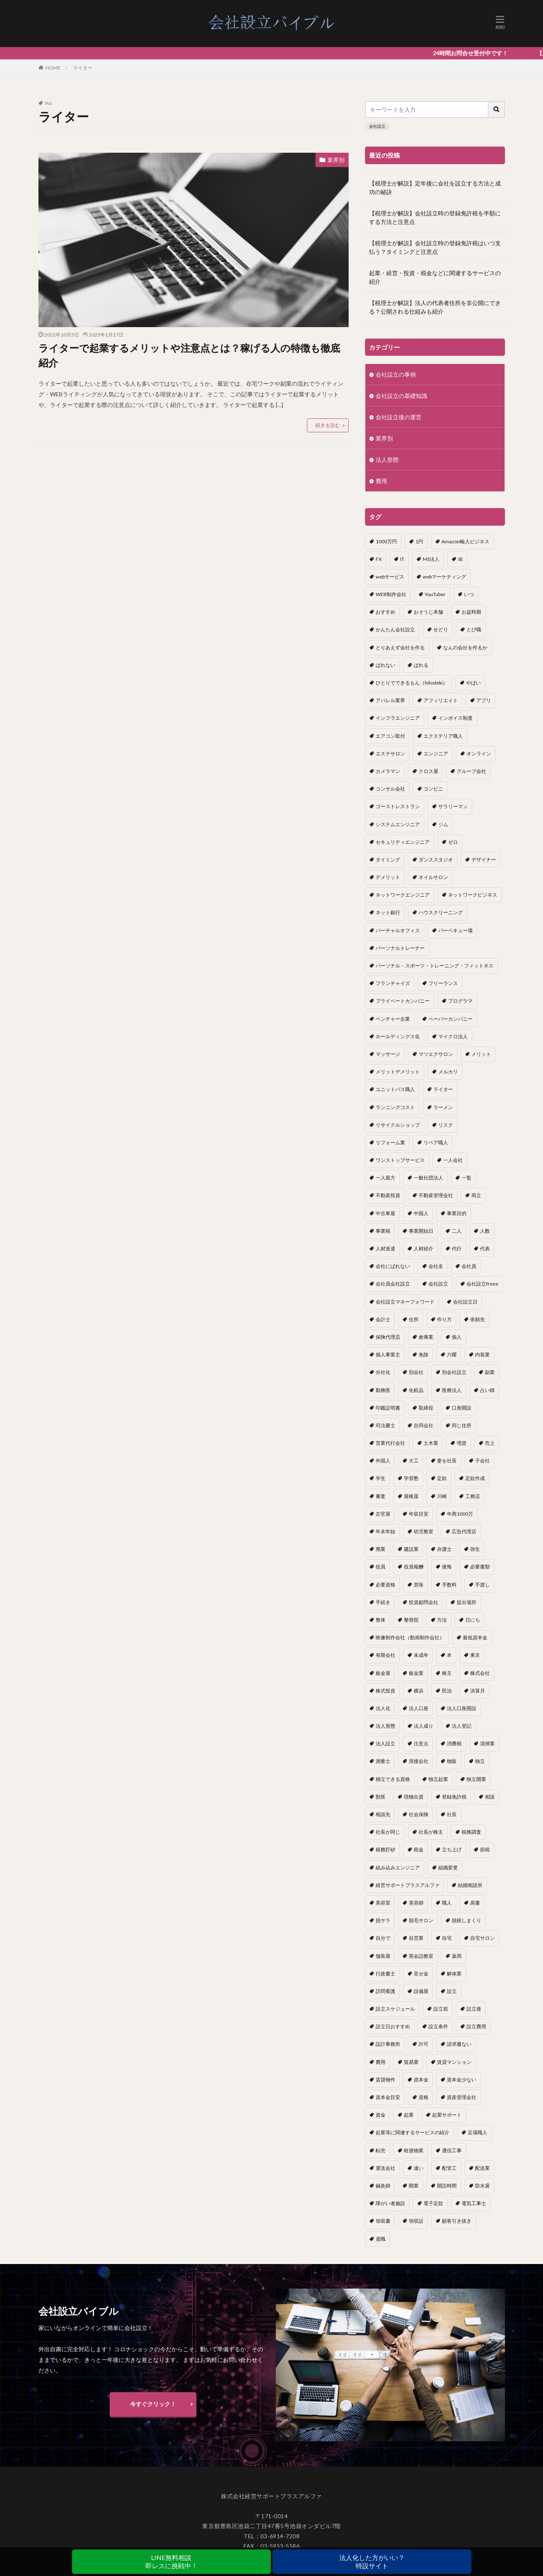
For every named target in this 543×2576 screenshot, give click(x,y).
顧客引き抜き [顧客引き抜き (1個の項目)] (456, 2221)
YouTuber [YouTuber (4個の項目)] (435, 594)
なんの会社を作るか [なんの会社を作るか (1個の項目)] (465, 647)
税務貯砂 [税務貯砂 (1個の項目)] (385, 1849)
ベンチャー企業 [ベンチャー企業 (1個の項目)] (393, 1019)
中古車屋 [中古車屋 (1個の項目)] (385, 1213)
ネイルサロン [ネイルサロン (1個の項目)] (433, 877)
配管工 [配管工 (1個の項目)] (449, 2168)
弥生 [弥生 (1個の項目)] (475, 1549)
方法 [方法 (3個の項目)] (442, 1620)
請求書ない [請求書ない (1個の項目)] (459, 2044)
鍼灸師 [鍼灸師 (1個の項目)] (383, 2186)
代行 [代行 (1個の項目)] (457, 1248)
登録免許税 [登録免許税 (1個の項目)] (454, 1797)
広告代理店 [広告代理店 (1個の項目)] (464, 1531)
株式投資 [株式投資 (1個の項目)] (385, 1691)
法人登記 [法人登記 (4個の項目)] (461, 1726)
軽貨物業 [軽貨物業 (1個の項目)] (414, 2150)
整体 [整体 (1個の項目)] (380, 1620)
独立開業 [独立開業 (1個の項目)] (476, 1779)
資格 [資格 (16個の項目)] (423, 2097)
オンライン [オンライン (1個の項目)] (478, 753)
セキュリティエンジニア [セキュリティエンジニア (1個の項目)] (403, 842)
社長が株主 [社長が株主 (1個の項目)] (431, 1832)
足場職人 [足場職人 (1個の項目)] (477, 2132)
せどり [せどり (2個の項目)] (440, 629)
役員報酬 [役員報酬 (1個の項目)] (414, 1567)
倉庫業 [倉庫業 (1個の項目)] (426, 1337)
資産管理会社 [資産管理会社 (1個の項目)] (461, 2097)
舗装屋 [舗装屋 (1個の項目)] (383, 1956)
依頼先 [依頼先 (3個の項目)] (477, 1319)
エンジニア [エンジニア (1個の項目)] (436, 753)
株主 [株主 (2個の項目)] (447, 1673)
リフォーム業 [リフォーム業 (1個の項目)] (390, 1142)
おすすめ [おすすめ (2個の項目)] (385, 612)
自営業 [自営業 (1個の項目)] (416, 1938)
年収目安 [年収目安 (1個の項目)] (418, 1514)
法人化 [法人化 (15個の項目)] (383, 1708)
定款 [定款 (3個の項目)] (442, 1478)
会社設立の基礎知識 (401, 395)
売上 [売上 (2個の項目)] (490, 1443)
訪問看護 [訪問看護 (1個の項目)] (385, 1991)
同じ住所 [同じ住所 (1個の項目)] (461, 1425)
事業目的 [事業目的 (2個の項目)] (456, 1213)
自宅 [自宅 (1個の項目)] (447, 1938)
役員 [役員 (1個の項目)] (380, 1567)
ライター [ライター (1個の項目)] (443, 1089)
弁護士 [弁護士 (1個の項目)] (444, 1549)
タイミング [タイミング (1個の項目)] (388, 859)
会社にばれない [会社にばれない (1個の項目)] (393, 1266)
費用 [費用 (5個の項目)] (380, 2062)
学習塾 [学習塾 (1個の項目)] (411, 1478)
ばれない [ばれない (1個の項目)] (385, 665)
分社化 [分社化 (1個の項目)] (383, 1372)
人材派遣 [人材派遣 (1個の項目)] (385, 1248)
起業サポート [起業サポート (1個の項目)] (447, 2115)
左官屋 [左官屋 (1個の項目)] (383, 1514)
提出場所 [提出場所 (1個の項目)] (466, 1602)
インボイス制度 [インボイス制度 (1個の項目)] (455, 718)
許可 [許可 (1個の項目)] (423, 2044)
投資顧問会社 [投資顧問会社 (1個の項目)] (423, 1602)
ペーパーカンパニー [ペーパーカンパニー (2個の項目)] (450, 1019)
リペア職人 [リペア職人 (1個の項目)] (436, 1142)
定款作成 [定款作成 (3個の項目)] (475, 1478)
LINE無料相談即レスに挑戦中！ (171, 2561)
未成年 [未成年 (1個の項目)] (421, 1655)
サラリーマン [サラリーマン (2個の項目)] (453, 806)
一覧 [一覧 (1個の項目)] (466, 1178)
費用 (381, 480)
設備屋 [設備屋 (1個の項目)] (421, 1991)
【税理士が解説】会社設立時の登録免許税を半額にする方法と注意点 (435, 217)
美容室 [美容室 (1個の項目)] (383, 1903)
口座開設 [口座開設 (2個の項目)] (461, 1408)
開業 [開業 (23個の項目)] (414, 2186)
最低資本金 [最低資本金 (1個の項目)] (475, 1637)
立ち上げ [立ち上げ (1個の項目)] (452, 1849)
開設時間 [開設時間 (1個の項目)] (447, 2186)
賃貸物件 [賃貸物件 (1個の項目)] (385, 2080)
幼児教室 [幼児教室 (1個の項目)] (423, 1531)
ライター (82, 68)
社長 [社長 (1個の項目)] (452, 1814)
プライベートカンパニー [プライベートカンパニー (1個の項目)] (403, 1001)
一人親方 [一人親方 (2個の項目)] (385, 1178)
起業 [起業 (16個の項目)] (409, 2115)
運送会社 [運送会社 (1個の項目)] (385, 2168)
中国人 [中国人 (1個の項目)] (421, 1213)
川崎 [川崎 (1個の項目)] (442, 1496)
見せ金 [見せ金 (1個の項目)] (421, 1973)
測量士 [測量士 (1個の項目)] (383, 1761)
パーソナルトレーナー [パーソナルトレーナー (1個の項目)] (400, 948)
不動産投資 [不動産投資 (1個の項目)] (388, 1195)
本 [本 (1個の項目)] (449, 1655)
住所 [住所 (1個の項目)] (414, 1319)
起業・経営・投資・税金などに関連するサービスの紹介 (435, 277)
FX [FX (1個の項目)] (379, 559)
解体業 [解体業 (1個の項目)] (454, 1973)
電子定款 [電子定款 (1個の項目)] (433, 2203)
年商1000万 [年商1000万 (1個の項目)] (460, 1514)
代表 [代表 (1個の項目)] (485, 1248)
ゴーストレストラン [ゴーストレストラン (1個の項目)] (398, 806)
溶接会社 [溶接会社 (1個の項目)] (418, 1761)
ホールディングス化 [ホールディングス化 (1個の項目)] (398, 1036)
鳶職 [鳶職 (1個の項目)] (380, 2239)
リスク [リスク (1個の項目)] (445, 1125)
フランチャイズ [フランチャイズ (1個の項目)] (393, 983)
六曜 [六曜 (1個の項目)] (452, 1354)
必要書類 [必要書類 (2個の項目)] (480, 1567)
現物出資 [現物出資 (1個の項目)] (414, 1797)
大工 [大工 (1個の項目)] (414, 1460)
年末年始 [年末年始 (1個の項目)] (385, 1531)
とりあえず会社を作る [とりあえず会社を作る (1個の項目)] (400, 647)
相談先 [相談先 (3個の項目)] (383, 1814)
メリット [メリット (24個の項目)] (481, 1054)
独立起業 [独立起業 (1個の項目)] (438, 1779)
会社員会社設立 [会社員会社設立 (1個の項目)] (393, 1284)
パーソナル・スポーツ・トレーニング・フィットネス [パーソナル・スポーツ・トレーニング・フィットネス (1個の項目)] (434, 966)
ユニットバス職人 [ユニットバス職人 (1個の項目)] (395, 1089)
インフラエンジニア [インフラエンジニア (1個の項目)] (398, 718)
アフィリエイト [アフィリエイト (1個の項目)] (441, 700)
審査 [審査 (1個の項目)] (380, 1496)
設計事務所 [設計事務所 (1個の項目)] (388, 2044)
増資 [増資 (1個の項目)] (461, 1443)
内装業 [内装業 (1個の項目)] (482, 1354)
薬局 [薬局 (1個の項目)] (457, 1956)
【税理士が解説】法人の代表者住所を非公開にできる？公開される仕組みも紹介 (435, 307)
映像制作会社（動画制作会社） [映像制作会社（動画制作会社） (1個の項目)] (410, 1637)
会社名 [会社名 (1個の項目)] (435, 1266)
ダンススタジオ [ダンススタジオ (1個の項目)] (436, 859)
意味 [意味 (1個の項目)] (419, 1585)
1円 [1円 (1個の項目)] (419, 541)
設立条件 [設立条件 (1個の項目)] (438, 2026)
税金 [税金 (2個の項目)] (419, 1849)
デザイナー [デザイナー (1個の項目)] (483, 859)
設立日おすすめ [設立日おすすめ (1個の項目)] (393, 2026)
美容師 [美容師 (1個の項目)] (416, 1903)
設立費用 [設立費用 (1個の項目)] (476, 2026)
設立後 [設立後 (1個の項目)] (473, 2009)
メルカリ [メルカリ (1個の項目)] (448, 1072)
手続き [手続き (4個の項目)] (383, 1602)
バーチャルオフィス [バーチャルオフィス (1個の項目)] (398, 930)
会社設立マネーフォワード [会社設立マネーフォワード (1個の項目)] (405, 1302)
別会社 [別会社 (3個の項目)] (416, 1372)
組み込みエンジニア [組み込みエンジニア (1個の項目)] (398, 1867)
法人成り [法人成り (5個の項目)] (423, 1726)
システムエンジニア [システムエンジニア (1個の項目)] (398, 824)
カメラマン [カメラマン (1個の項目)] (388, 771)
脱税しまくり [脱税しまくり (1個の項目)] (466, 1920)
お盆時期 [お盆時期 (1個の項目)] (471, 612)
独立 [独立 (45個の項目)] (480, 1761)
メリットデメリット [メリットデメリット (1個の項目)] (398, 1072)
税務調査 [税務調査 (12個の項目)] (471, 1832)
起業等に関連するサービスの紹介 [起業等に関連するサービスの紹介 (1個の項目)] (412, 2132)
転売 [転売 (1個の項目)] (380, 2150)
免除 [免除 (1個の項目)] (423, 1354)
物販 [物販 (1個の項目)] (452, 1761)
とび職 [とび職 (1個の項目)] (473, 629)
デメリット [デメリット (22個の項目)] (388, 877)
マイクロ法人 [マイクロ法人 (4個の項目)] (453, 1036)
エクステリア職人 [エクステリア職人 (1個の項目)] (443, 736)
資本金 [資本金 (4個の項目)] (421, 2080)
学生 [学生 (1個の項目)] (380, 1478)
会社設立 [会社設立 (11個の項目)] (438, 1284)
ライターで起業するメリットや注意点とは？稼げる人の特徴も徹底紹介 (189, 355)
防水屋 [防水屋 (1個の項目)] (482, 2186)
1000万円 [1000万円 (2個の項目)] (386, 541)
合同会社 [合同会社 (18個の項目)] (423, 1425)
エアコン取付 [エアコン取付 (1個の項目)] (390, 736)
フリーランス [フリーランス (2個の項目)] (443, 983)
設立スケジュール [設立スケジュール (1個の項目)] (395, 2009)
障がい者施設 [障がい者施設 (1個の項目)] (390, 2203)
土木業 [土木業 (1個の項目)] (431, 1443)
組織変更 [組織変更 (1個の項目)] (448, 1867)
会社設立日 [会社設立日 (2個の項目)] (465, 1302)
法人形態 (387, 459)
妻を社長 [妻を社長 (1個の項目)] (447, 1460)
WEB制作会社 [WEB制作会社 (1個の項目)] (391, 594)
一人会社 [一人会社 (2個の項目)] (453, 1160)
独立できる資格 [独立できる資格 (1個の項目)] (393, 1779)
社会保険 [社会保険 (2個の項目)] (418, 1814)
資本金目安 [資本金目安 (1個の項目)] (388, 2097)
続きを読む (327, 425)
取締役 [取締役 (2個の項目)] (426, 1408)
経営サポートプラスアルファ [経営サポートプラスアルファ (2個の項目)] (407, 1885)
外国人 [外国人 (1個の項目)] (383, 1460)
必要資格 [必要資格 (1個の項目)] (385, 1585)
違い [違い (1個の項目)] (419, 2168)
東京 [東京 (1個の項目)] (475, 1655)
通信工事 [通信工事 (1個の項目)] (452, 2150)
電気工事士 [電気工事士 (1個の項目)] (474, 2203)
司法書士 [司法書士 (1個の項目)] (385, 1425)
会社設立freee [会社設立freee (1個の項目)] (482, 1284)
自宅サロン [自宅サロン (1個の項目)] (482, 1938)
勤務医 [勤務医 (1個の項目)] (383, 1390)
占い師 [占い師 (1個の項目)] (487, 1390)
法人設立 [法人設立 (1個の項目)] (385, 1743)
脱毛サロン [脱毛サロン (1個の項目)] (421, 1920)
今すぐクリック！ (153, 2411)
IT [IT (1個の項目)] (402, 559)
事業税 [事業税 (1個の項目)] (383, 1231)
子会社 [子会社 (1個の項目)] (482, 1460)
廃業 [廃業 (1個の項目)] (380, 1549)
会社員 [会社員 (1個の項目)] (469, 1266)
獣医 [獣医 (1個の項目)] (380, 1797)
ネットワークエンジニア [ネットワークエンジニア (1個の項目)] (403, 895)
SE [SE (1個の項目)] (460, 559)
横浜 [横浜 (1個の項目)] (419, 1691)
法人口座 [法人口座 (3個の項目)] (418, 1708)
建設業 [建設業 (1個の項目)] (411, 1549)
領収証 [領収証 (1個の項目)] (416, 2221)
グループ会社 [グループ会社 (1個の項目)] (471, 771)
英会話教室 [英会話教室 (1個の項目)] (421, 1956)
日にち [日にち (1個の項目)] (472, 1620)
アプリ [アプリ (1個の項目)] (483, 700)
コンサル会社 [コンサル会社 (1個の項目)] (390, 789)
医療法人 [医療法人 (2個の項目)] (452, 1390)
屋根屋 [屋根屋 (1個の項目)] (411, 1496)
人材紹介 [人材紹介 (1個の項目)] (423, 1248)
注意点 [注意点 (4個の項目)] (421, 1743)
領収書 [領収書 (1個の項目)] (383, 2221)
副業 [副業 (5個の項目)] (490, 1372)
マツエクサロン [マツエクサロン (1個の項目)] (436, 1054)
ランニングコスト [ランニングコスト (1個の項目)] (395, 1107)
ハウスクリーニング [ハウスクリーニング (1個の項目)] (441, 912)
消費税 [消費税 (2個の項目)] (454, 1743)
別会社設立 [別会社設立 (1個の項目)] (454, 1372)
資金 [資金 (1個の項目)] (380, 2115)
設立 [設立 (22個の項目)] (452, 1991)
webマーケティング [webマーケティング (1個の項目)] (444, 577)
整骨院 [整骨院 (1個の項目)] (411, 1620)
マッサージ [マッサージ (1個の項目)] (388, 1054)
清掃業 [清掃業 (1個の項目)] (487, 1743)
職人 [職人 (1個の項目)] (447, 1903)
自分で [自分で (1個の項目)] (383, 1938)
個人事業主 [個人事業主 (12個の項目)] (388, 1354)
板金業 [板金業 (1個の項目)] (416, 1673)
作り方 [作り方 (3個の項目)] (444, 1319)
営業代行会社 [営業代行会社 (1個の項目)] (390, 1443)
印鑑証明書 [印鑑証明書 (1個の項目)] (388, 1408)
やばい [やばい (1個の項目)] (473, 683)
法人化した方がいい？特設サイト (372, 2561)
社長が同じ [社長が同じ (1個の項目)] (388, 1832)
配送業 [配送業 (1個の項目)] (482, 2168)
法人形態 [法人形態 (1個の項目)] (385, 1726)
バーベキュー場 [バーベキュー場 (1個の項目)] (455, 930)
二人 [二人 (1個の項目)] (457, 1231)
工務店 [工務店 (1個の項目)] (472, 1496)
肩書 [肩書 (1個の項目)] (475, 1903)
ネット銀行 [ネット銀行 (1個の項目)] (388, 912)
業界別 (336, 159)
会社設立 (377, 126)
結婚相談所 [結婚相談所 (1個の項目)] (470, 1885)
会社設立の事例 (396, 374)
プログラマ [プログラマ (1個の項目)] (460, 1001)
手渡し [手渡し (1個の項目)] (482, 1585)
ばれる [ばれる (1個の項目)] (421, 665)
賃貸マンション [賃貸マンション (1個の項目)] (454, 2062)
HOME (53, 68)
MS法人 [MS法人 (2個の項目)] (431, 559)
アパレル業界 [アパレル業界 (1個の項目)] (390, 700)
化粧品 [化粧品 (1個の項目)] (416, 1390)
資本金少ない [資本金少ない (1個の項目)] (461, 2080)
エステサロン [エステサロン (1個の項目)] (390, 753)
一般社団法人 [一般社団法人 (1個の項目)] (428, 1178)
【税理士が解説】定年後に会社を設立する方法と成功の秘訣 (435, 187)
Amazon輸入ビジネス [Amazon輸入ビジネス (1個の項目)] (465, 541)
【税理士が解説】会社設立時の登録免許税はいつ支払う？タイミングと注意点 (435, 247)
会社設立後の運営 (398, 417)
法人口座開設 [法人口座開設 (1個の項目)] (461, 1708)
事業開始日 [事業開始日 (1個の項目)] (421, 1231)
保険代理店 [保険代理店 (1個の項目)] (388, 1337)
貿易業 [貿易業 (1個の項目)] (411, 2062)
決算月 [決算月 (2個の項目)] (477, 1691)
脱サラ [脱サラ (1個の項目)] (383, 1920)
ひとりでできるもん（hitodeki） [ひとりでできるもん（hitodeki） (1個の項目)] (412, 683)
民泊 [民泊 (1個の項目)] (447, 1691)
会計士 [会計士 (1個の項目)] (383, 1319)
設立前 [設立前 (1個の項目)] (440, 2009)
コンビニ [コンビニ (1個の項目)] (433, 789)
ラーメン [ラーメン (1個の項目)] (443, 1107)
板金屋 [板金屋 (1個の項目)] (383, 1673)
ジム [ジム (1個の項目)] (443, 824)
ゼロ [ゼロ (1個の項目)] (453, 842)
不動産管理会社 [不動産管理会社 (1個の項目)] (436, 1195)
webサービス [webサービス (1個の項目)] (390, 577)
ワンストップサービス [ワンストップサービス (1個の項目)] (400, 1160)
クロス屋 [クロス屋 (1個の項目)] (428, 771)
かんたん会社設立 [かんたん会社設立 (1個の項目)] (395, 629)
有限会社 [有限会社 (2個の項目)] (385, 1655)
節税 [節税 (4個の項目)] (485, 1849)
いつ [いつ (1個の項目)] (469, 594)
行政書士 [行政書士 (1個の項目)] (385, 1973)
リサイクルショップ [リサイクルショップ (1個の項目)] (398, 1125)
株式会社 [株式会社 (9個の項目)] (480, 1673)
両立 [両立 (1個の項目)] (476, 1195)
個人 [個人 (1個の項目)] (457, 1337)
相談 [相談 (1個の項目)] (490, 1797)
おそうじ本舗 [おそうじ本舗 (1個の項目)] (428, 612)
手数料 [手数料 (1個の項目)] (449, 1585)
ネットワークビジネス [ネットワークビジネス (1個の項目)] (472, 895)
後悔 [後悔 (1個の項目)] (447, 1567)
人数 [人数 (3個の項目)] (485, 1231)
